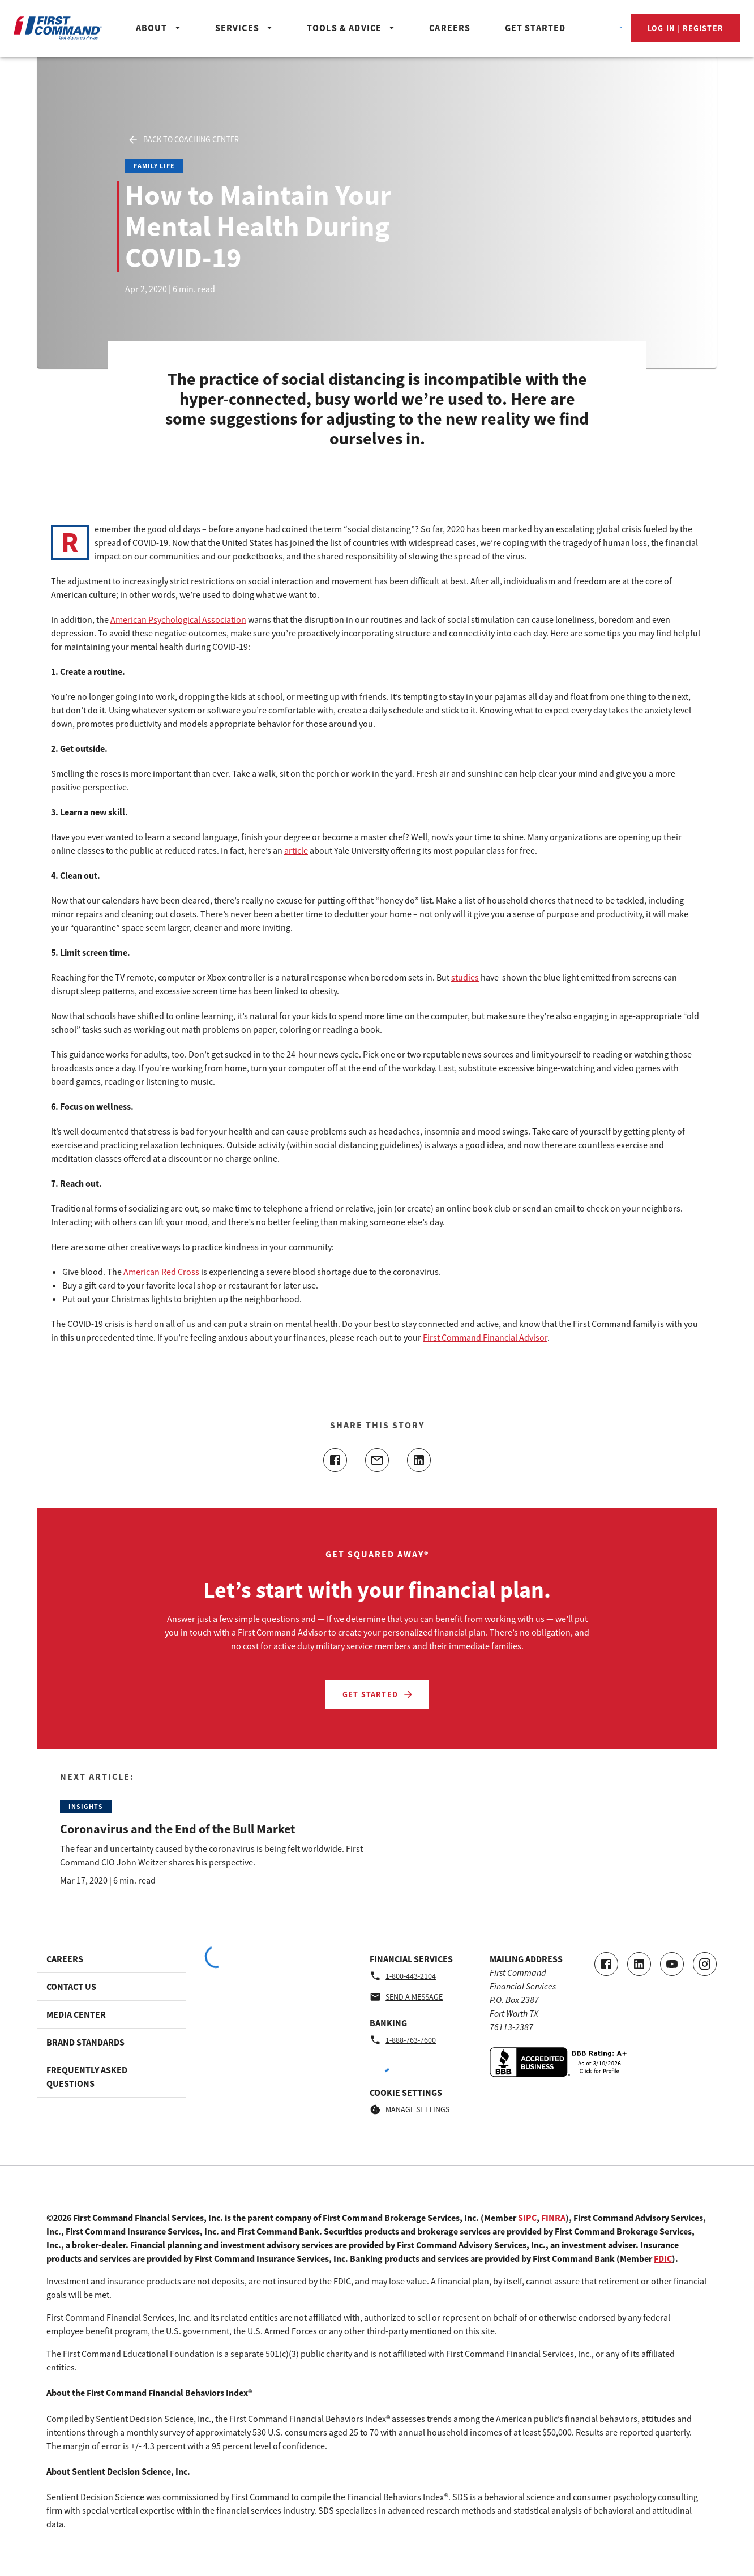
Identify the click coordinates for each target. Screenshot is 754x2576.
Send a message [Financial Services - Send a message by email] (406, 1996)
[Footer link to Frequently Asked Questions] (111, 2076)
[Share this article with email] (377, 1460)
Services (245, 27)
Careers (449, 27)
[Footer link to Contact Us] (111, 1986)
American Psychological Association (178, 619)
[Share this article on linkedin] (419, 1460)
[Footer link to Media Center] (111, 2014)
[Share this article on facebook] (335, 1460)
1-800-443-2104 (403, 1976)
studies (465, 977)
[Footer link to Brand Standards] (111, 2042)
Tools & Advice (352, 27)
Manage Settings (409, 2109)
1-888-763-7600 (403, 2040)
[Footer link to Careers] (111, 1958)
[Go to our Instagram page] (705, 1964)
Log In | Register (685, 28)
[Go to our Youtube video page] (672, 1964)
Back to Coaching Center (183, 140)
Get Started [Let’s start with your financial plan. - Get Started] (378, 1694)
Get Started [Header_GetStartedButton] (535, 27)
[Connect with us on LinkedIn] (639, 1964)
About (159, 27)
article (296, 850)
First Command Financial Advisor (485, 1337)
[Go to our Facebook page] (606, 1964)
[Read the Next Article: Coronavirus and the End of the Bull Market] (214, 1828)
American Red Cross (161, 1271)
